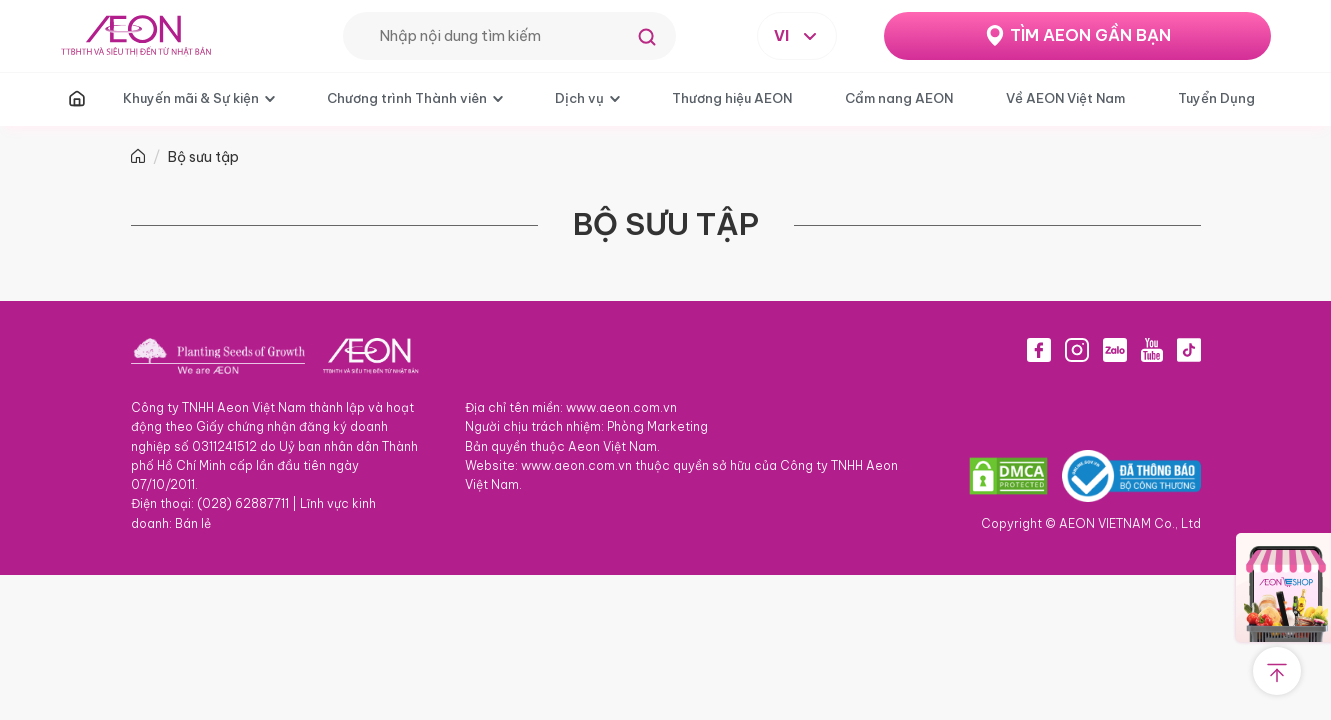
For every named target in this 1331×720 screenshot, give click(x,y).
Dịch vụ (579, 98)
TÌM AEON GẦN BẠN (1090, 35)
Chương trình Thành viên (407, 98)
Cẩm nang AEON (899, 98)
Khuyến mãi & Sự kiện (191, 98)
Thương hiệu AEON (732, 98)
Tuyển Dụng (1216, 98)
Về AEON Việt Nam (1065, 98)
